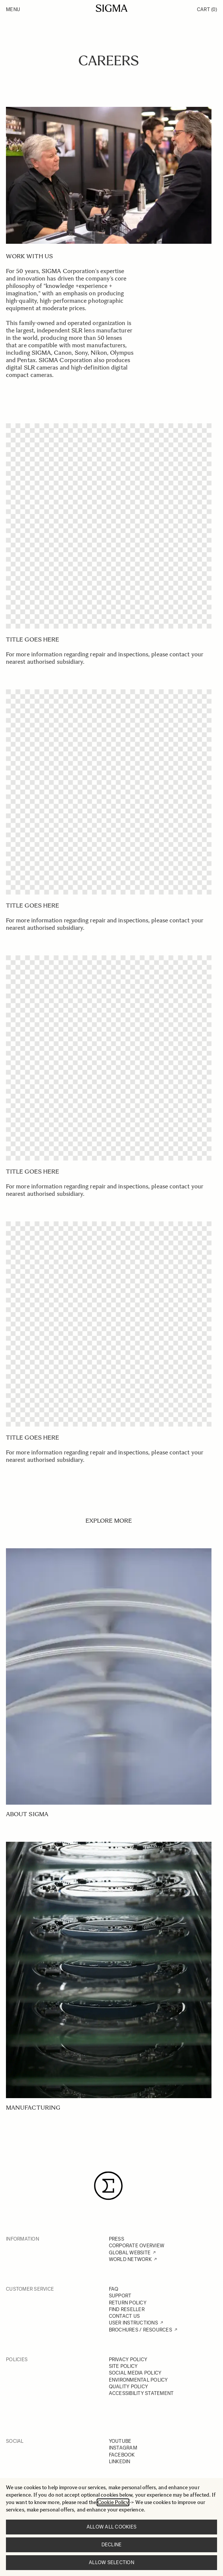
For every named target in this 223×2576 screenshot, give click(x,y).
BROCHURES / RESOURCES (140, 2330)
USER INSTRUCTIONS (133, 2323)
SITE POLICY (123, 2366)
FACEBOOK (122, 2455)
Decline (111, 2544)
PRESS (116, 2239)
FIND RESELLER (127, 2309)
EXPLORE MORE (108, 1520)
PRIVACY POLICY (128, 2359)
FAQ (114, 2289)
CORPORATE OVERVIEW (137, 2245)
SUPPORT (120, 2295)
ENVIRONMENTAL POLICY (138, 2380)
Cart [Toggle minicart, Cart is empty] (207, 9)
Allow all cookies (111, 2527)
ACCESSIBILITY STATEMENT (141, 2393)
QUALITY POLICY (128, 2386)
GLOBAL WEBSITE (130, 2252)
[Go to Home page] (111, 8)
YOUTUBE (120, 2441)
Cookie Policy (113, 2502)
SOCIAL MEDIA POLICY (135, 2373)
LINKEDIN (119, 2461)
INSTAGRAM (123, 2448)
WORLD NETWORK (130, 2259)
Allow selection (111, 2562)
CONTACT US (124, 2316)
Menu (13, 9)
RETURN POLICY (127, 2303)
